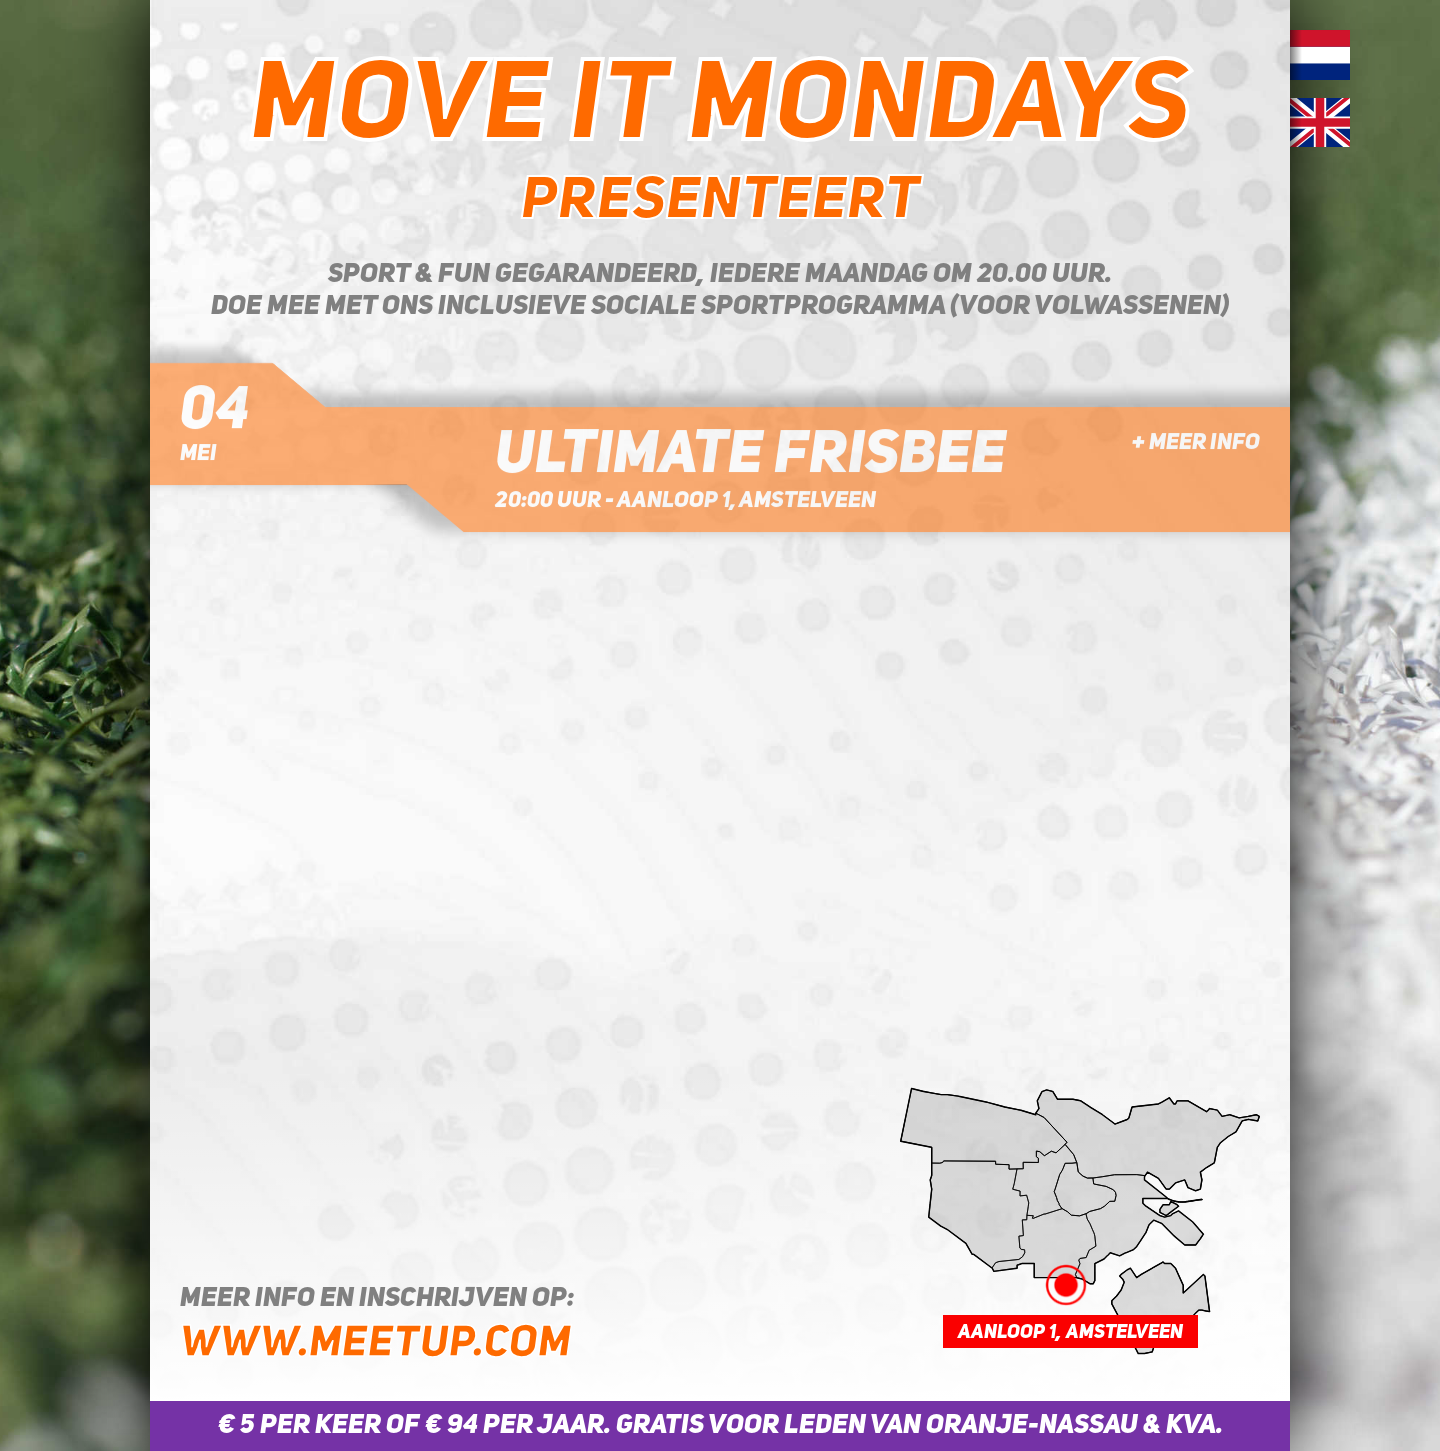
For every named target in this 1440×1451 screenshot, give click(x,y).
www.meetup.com (375, 1345)
